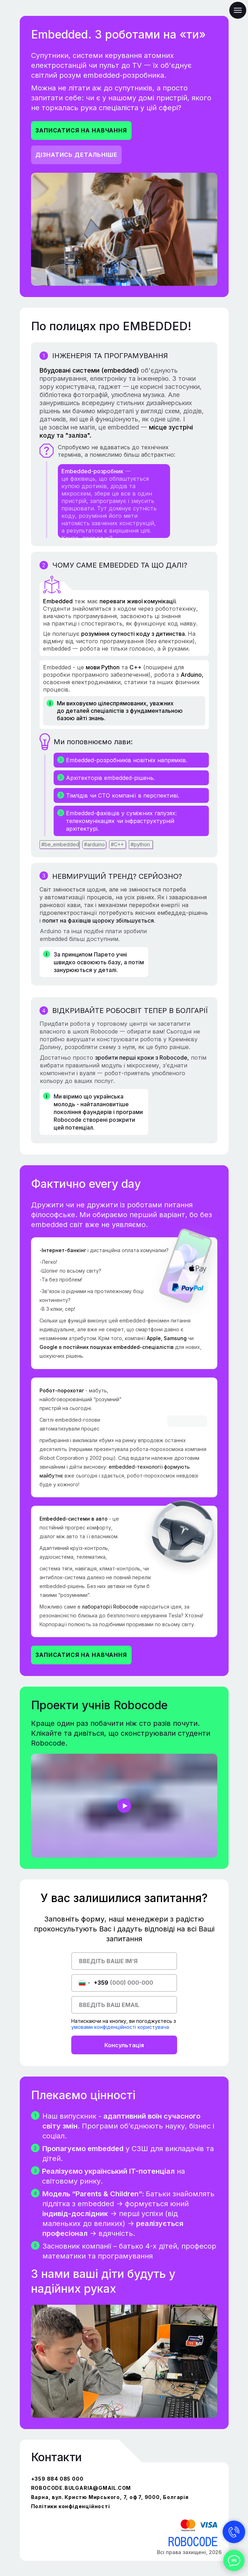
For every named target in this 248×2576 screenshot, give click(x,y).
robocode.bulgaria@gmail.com (81, 2488)
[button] (81, 130)
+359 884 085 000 (57, 2479)
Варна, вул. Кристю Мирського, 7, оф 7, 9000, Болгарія (110, 2497)
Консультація (124, 2045)
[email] (124, 2005)
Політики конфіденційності (70, 2506)
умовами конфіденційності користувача (120, 2027)
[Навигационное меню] (238, 10)
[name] (124, 1961)
